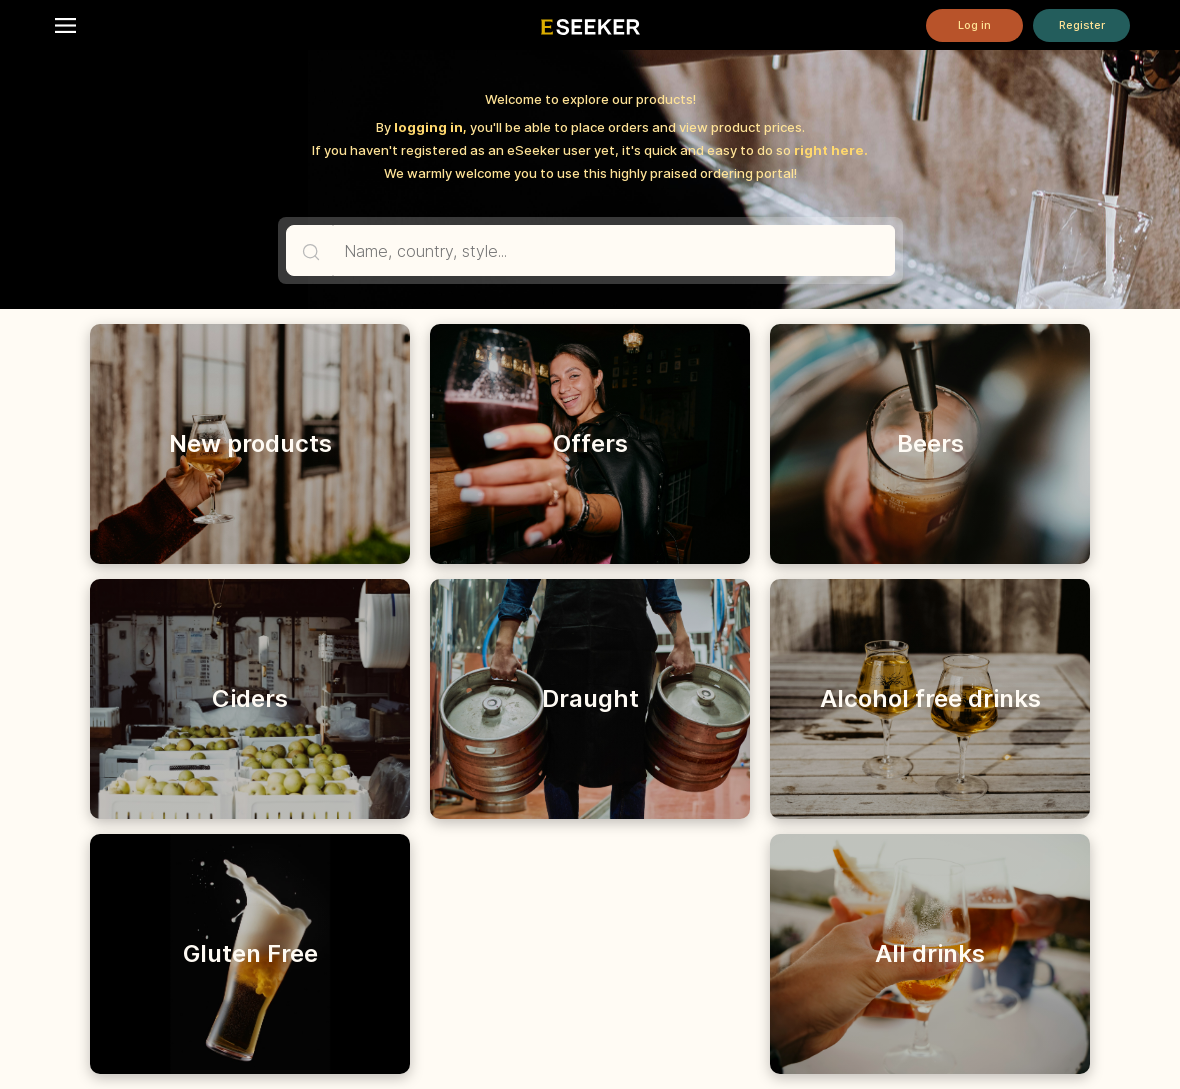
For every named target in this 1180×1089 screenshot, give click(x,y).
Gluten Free (250, 953)
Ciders (250, 698)
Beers (930, 443)
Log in (974, 25)
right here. (831, 150)
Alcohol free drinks (930, 698)
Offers (590, 443)
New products (250, 443)
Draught (590, 698)
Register (1082, 25)
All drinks (930, 953)
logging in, (430, 127)
